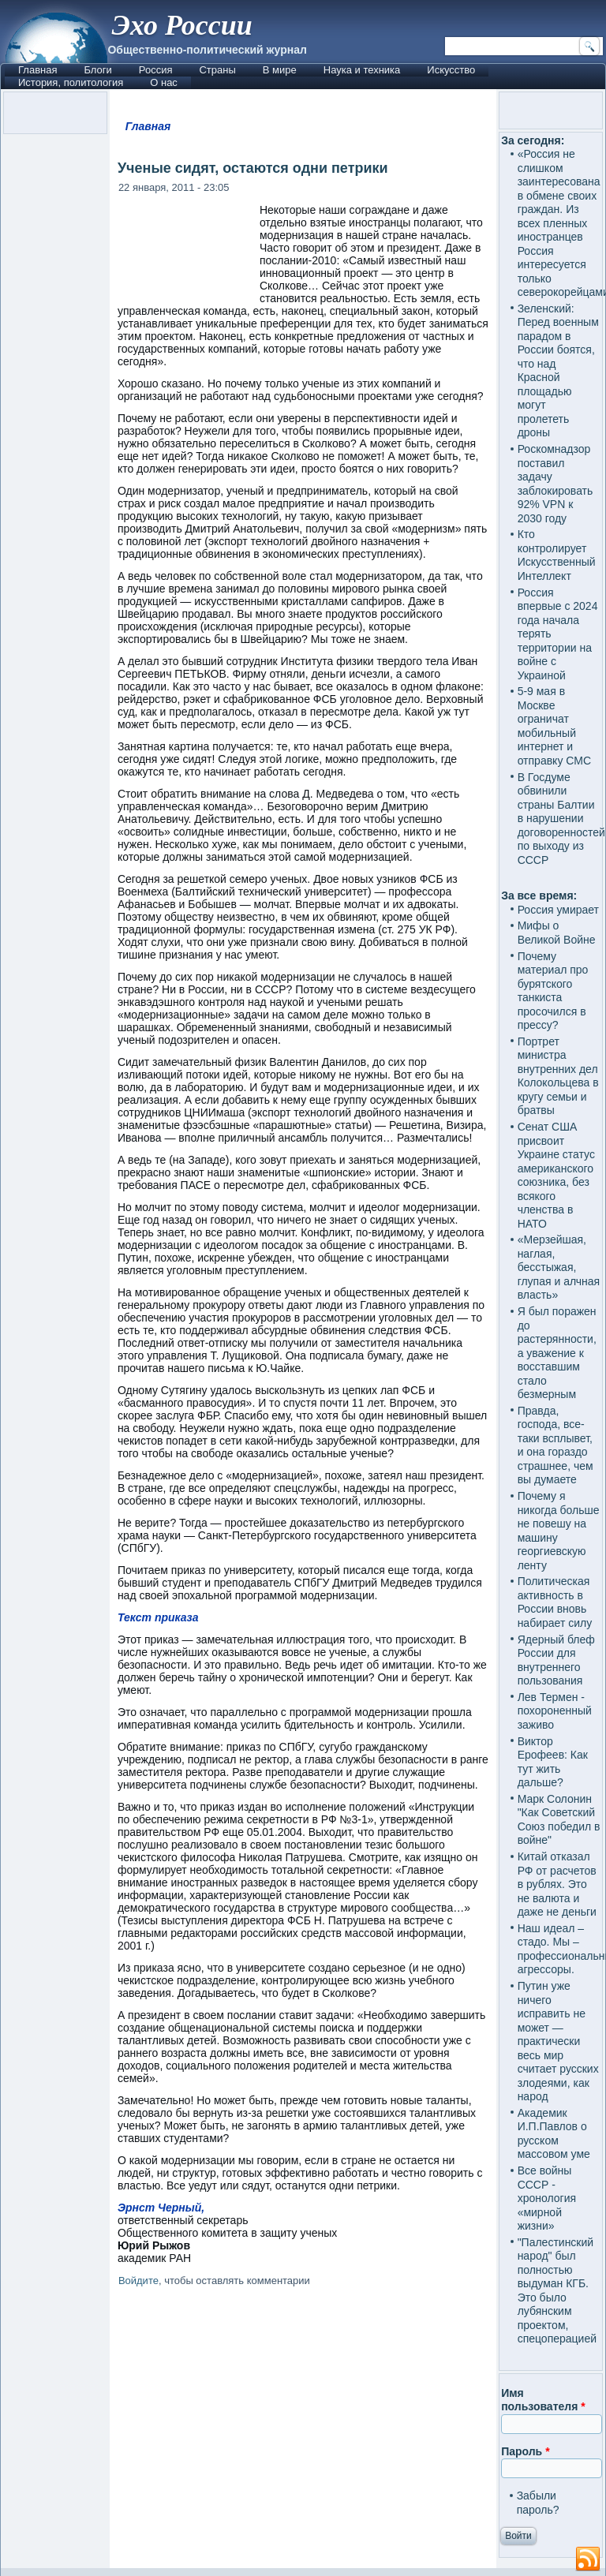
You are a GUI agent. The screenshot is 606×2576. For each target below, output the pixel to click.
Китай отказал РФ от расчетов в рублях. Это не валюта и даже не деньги (557, 1884)
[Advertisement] (303, 2430)
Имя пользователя (543, 2400)
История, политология (70, 82)
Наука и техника (362, 70)
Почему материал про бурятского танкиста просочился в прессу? (553, 991)
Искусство (451, 70)
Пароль (525, 2451)
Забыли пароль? (538, 2502)
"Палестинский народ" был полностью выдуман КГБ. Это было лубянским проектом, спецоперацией (557, 2291)
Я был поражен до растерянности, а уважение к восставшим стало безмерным (557, 1352)
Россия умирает (558, 909)
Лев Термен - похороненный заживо (555, 1711)
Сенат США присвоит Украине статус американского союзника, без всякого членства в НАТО (556, 1175)
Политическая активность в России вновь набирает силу (555, 1602)
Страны (217, 70)
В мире (280, 70)
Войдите (138, 2280)
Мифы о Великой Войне (557, 932)
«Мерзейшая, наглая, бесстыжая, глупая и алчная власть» (559, 1267)
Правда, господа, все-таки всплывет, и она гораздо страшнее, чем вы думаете (555, 1445)
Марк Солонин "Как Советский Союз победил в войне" (559, 1820)
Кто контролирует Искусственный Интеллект (557, 555)
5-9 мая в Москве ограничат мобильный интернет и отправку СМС (554, 726)
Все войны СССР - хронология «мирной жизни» (547, 2198)
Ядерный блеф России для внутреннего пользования (556, 1660)
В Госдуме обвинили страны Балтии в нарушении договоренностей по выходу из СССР (561, 818)
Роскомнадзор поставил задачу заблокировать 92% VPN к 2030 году (555, 484)
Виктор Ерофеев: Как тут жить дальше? (553, 1762)
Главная (37, 70)
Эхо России (181, 25)
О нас (164, 82)
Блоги (97, 70)
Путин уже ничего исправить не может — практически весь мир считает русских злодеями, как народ (558, 2041)
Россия (156, 70)
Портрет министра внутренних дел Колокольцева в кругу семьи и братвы (558, 1076)
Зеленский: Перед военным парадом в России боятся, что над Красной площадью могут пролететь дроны (558, 370)
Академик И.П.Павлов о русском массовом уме (554, 2134)
